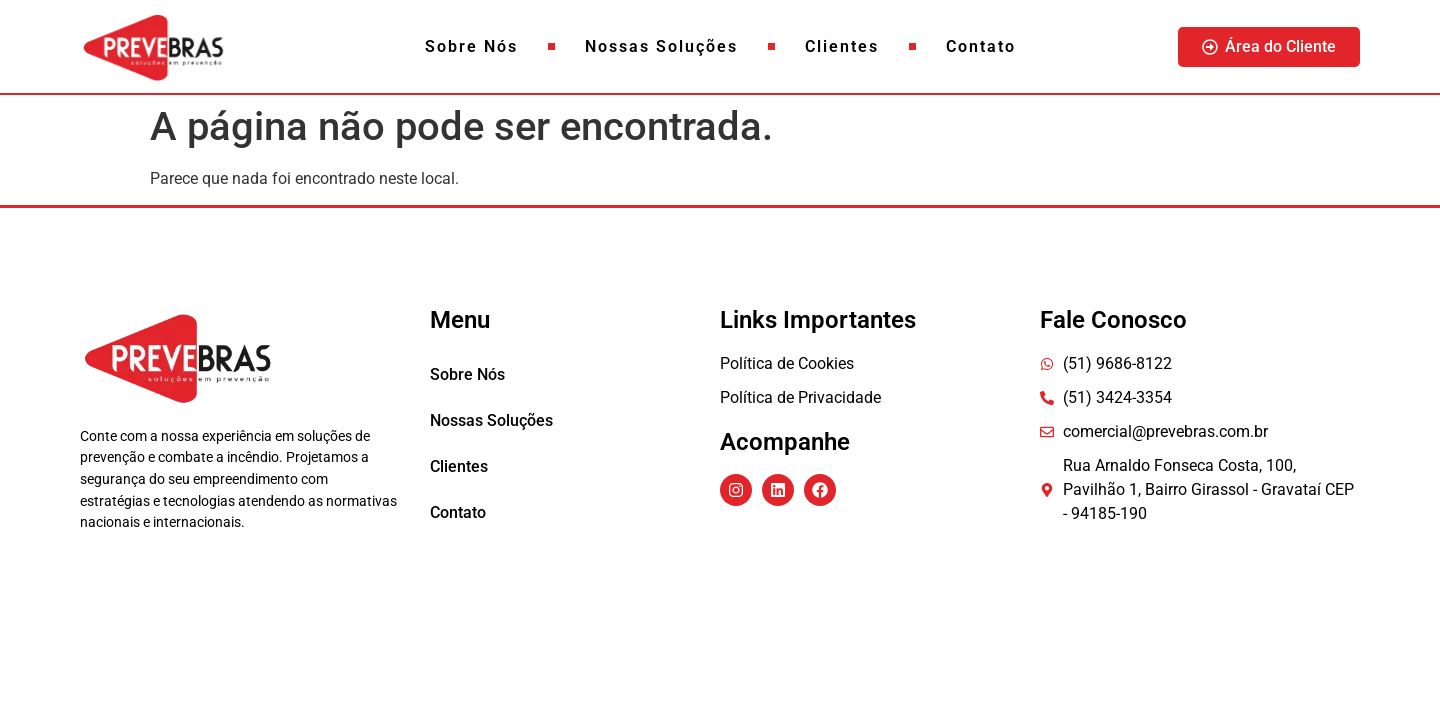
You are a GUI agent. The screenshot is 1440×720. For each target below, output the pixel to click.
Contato (981, 46)
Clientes (842, 46)
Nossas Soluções (661, 46)
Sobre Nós (471, 46)
